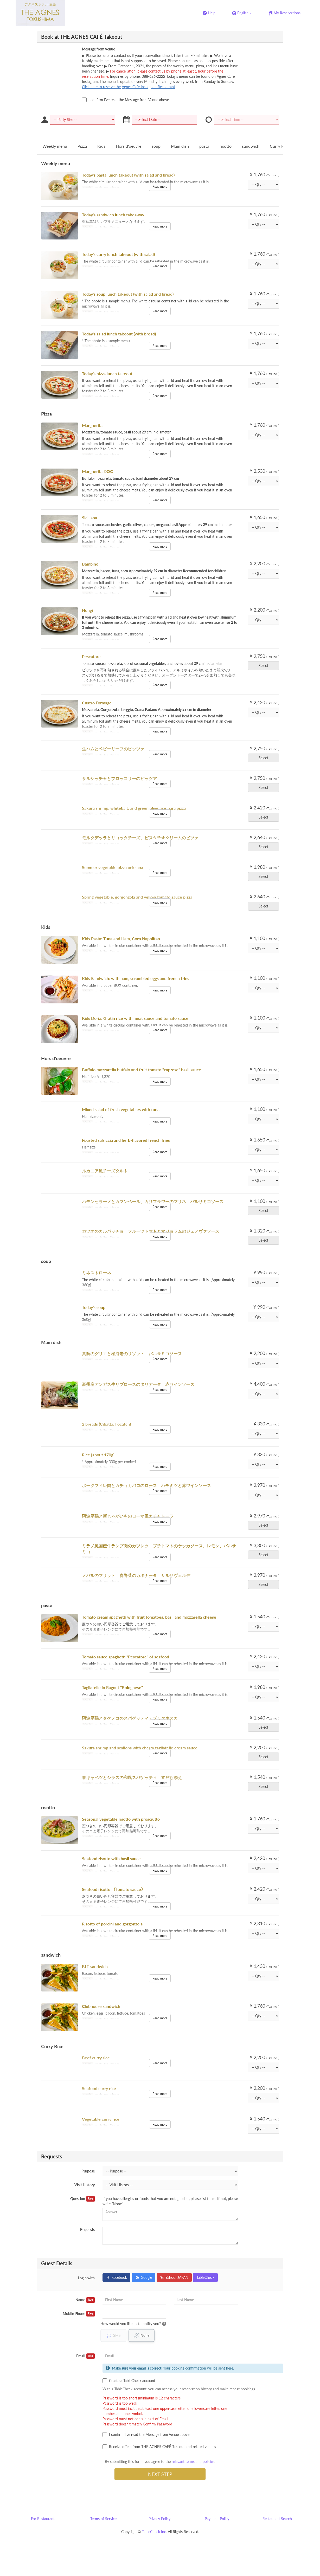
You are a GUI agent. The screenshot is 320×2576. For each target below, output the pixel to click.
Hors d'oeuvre (128, 146)
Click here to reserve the (101, 87)
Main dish (180, 146)
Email (85, 2356)
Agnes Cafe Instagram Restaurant (148, 87)
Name (85, 2299)
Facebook (116, 2277)
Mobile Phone (79, 2313)
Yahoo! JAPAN (174, 2277)
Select (265, 665)
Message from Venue (98, 49)
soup (156, 146)
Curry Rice (279, 146)
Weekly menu (54, 146)
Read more (159, 187)
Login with (86, 2278)
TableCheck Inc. (154, 2531)
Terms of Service (103, 2518)
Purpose (88, 2171)
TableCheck (205, 2277)
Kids (101, 146)
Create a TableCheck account (129, 2380)
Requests (87, 2229)
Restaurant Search (277, 2518)
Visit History (84, 2185)
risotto (226, 146)
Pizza (82, 146)
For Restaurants (43, 2518)
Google (143, 2277)
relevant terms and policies (193, 2461)
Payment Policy (217, 2518)
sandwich (250, 146)
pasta (204, 146)
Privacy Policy (159, 2518)
